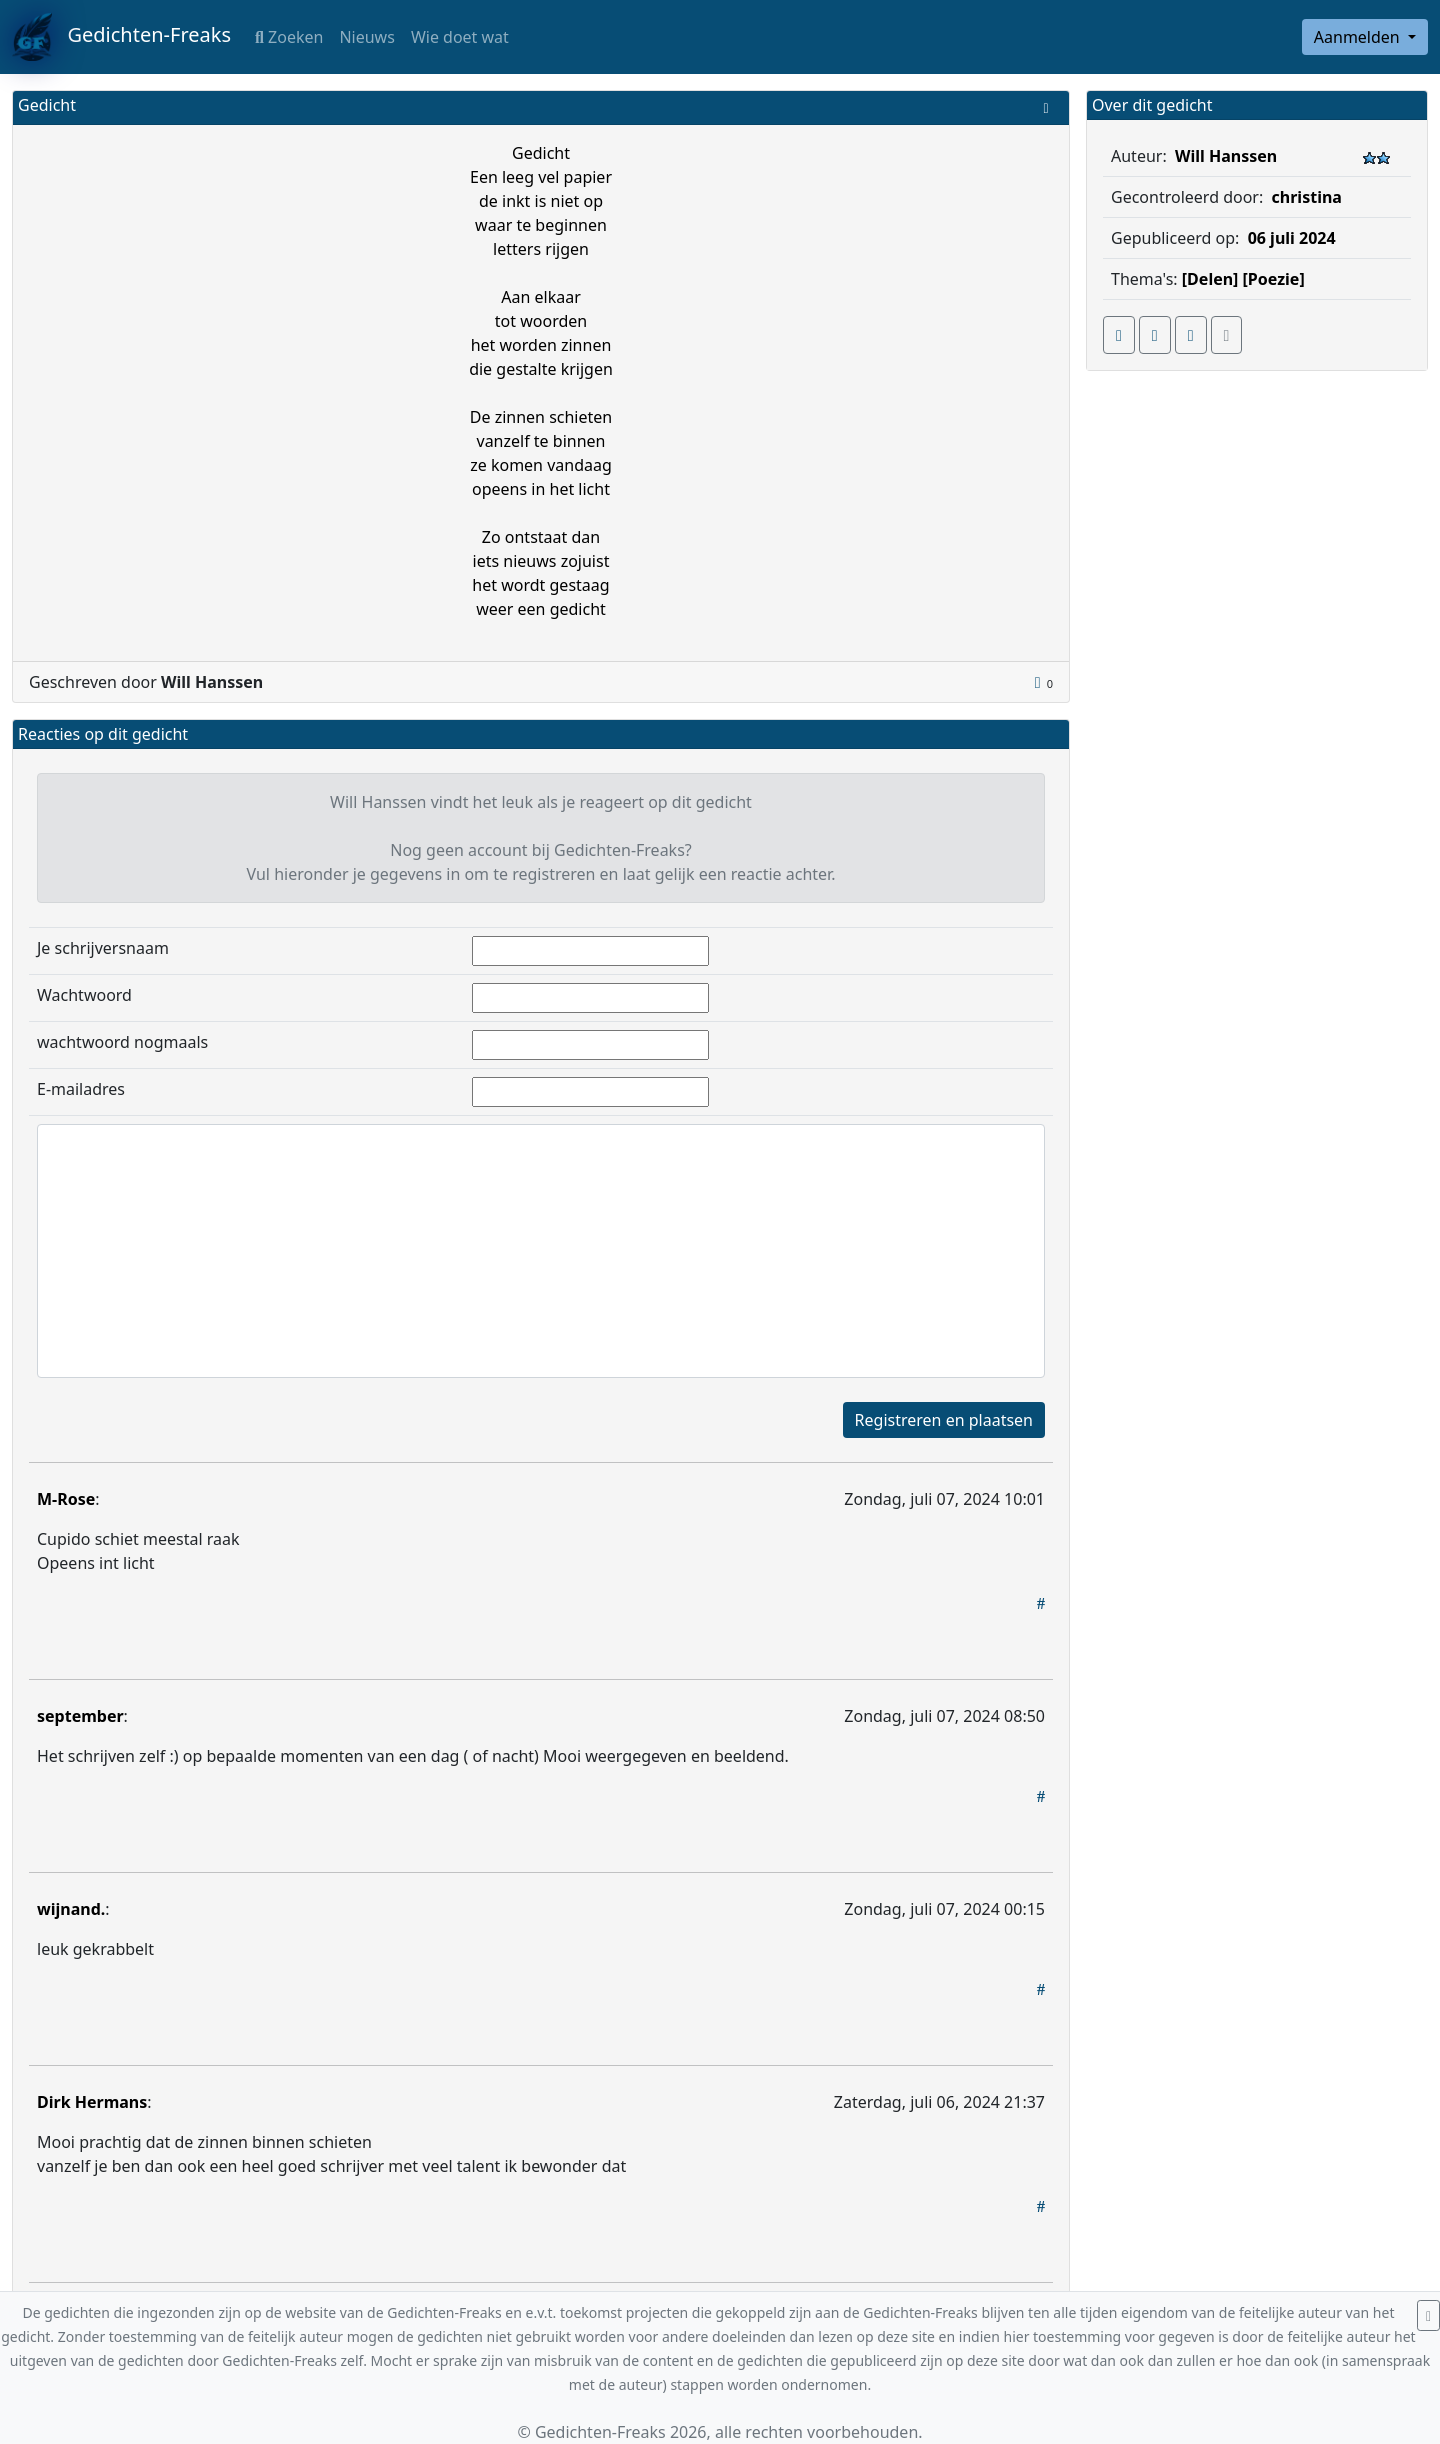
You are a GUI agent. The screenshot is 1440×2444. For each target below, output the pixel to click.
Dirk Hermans (92, 2102)
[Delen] (1210, 279)
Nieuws (366, 37)
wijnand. (71, 1909)
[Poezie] (1274, 279)
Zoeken (289, 37)
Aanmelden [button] (1359, 37)
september (80, 1716)
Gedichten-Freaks (121, 37)
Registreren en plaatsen (944, 1420)
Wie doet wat (460, 37)
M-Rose (66, 1499)
